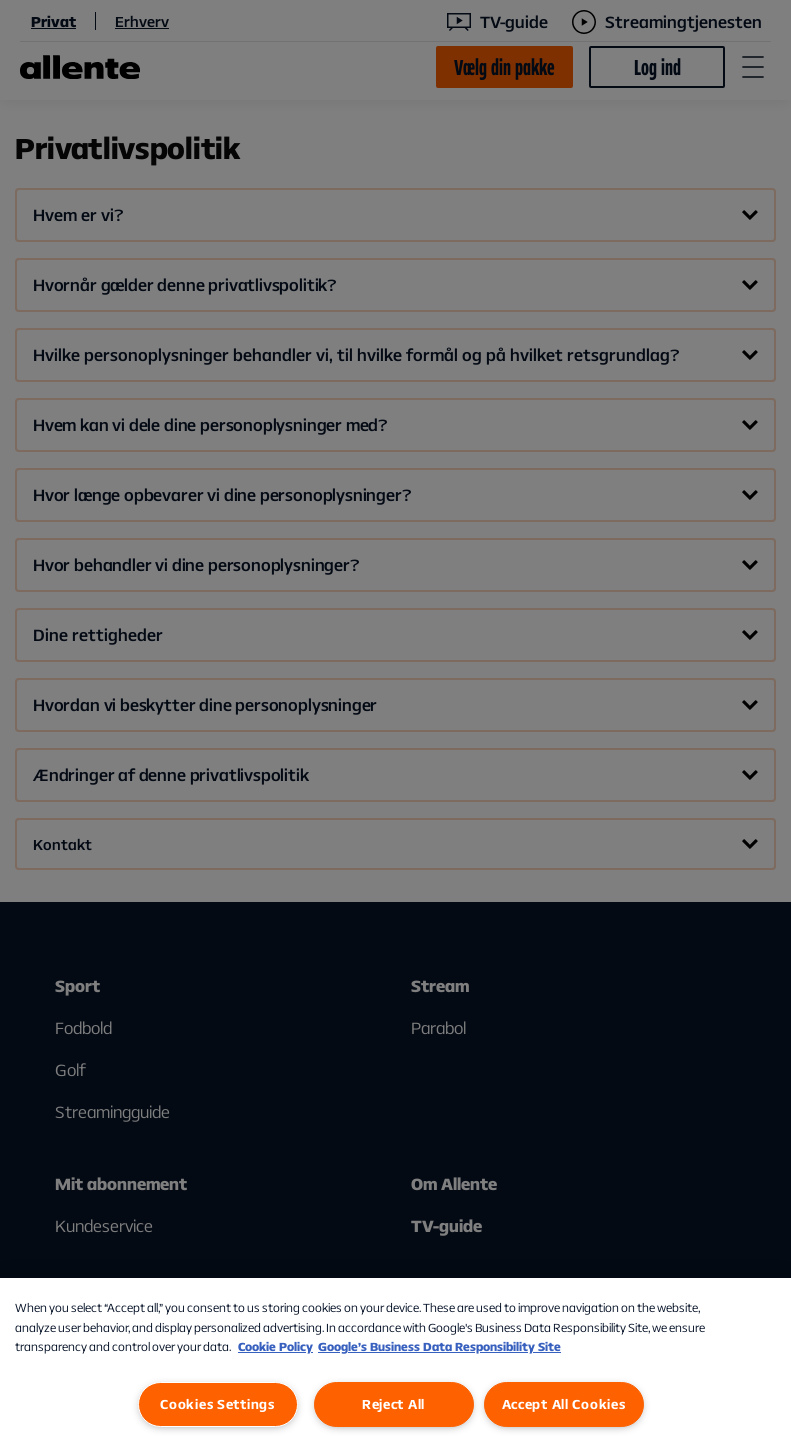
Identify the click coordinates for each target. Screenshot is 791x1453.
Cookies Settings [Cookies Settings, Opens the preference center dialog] (217, 1404)
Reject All (393, 1404)
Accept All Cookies (564, 1404)
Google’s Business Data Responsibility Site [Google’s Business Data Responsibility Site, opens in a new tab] (439, 1346)
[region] (395, 1365)
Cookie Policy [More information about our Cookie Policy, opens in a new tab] (275, 1346)
